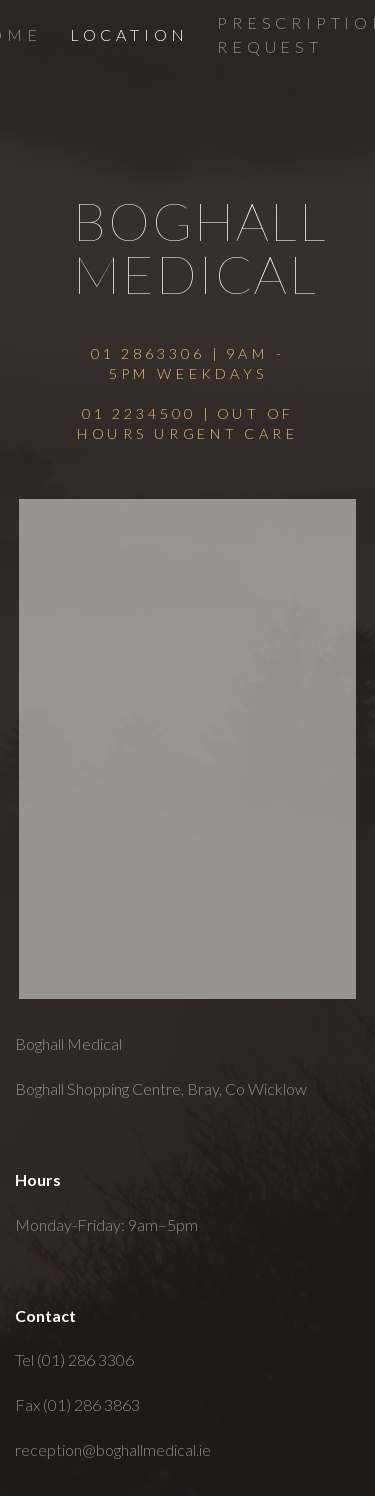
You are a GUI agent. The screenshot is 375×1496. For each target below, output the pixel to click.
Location (129, 34)
